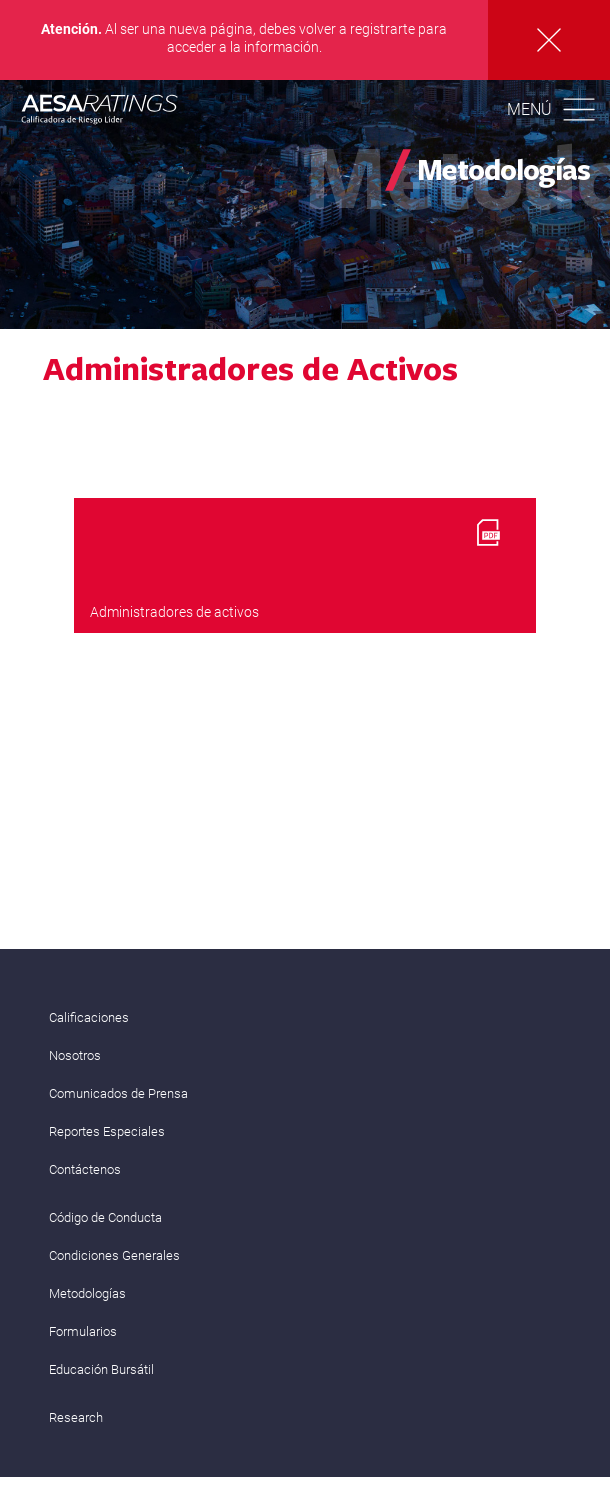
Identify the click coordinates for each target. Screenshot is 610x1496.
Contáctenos (85, 1169)
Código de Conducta (105, 1217)
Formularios (83, 1331)
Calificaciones (89, 1017)
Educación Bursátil (101, 1369)
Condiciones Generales (114, 1255)
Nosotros (75, 1055)
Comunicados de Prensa (118, 1093)
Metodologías (87, 1293)
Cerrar (549, 40)
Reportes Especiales (107, 1131)
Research (76, 1417)
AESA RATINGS (100, 112)
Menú (529, 109)
